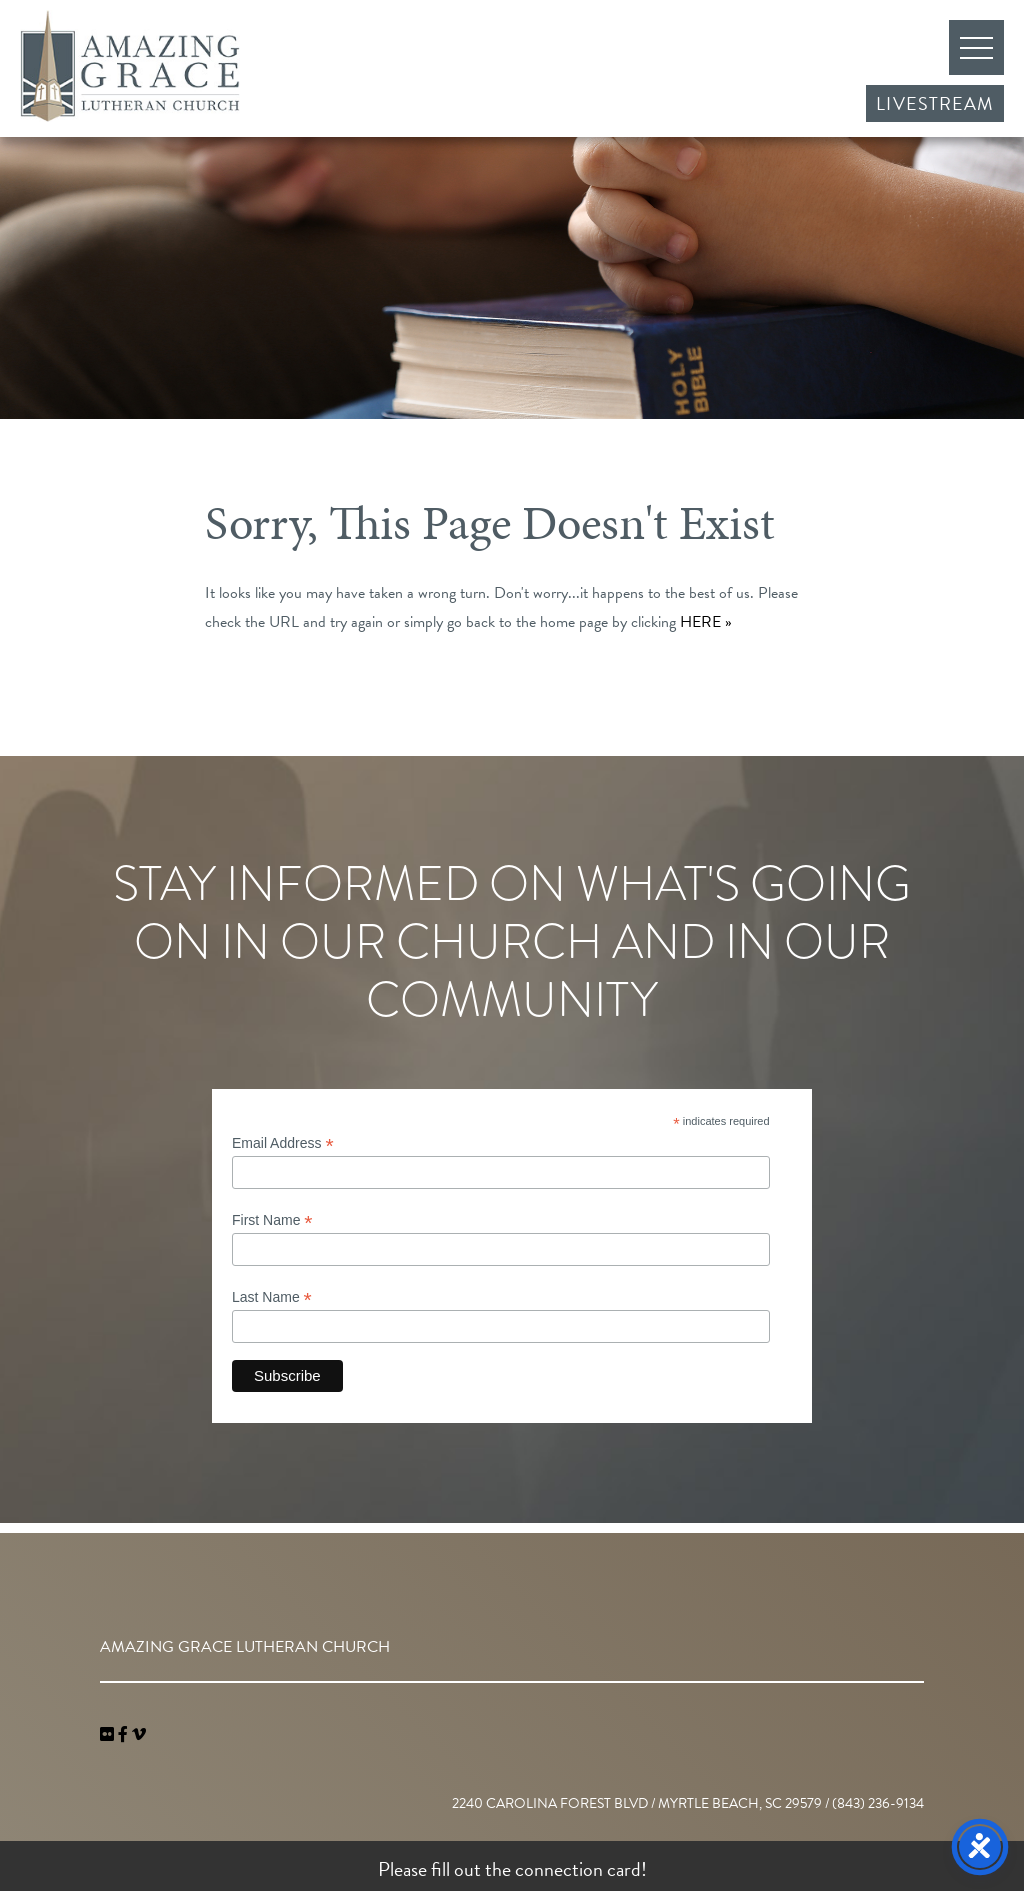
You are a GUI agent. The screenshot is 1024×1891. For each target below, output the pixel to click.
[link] (109, 1735)
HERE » (706, 622)
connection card (578, 1869)
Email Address (283, 1143)
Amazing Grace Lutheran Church (130, 66)
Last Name (272, 1297)
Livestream (935, 103)
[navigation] (139, 1735)
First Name (272, 1220)
